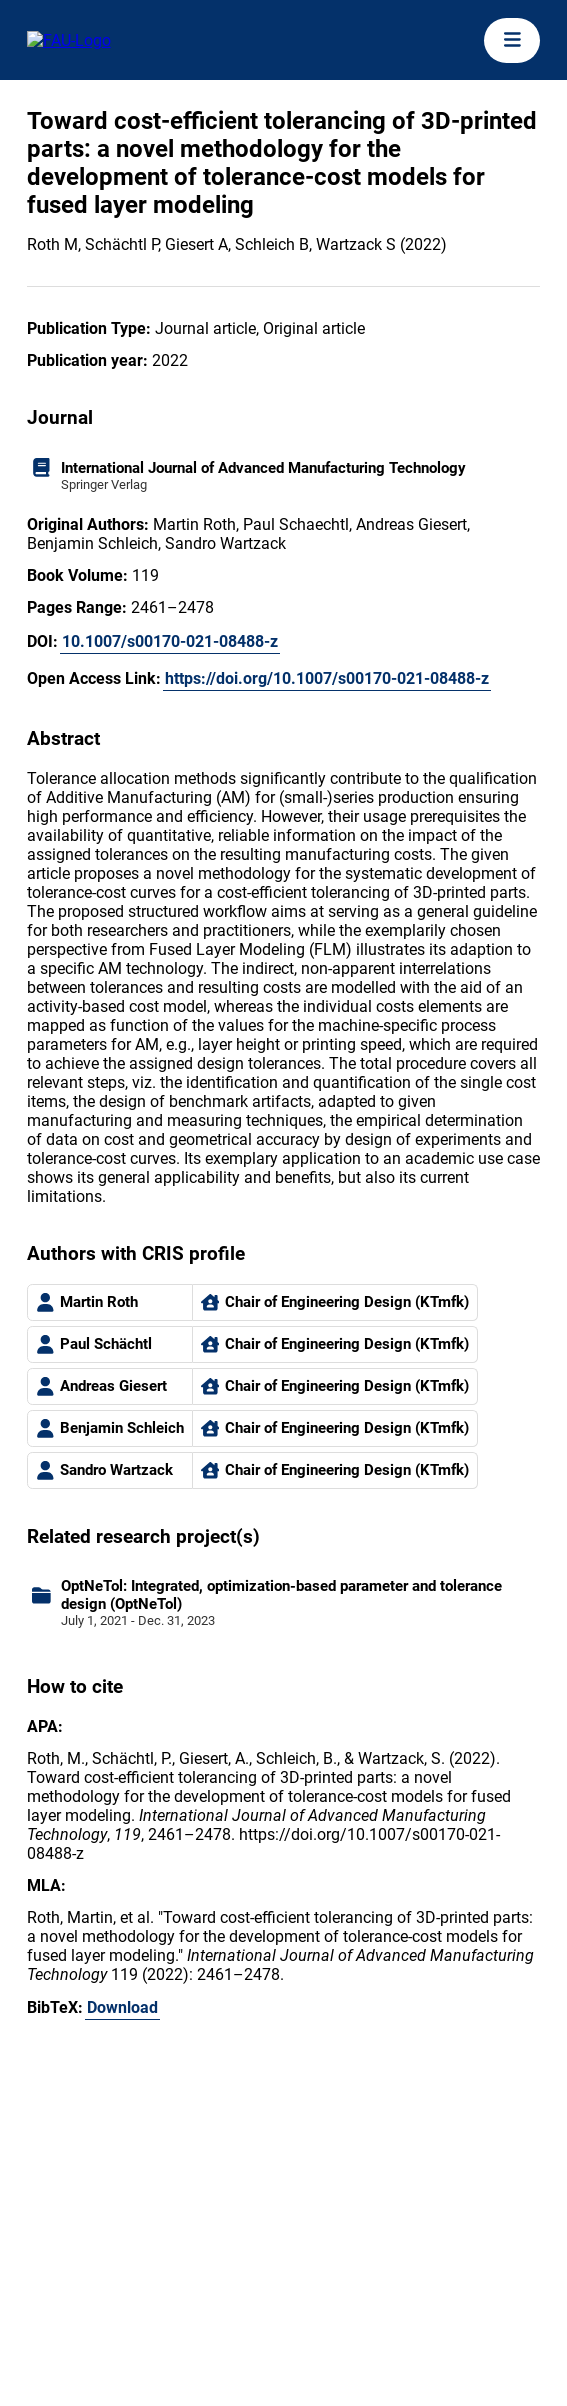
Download (122, 2007)
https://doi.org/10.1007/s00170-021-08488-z (327, 678)
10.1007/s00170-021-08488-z (170, 641)
